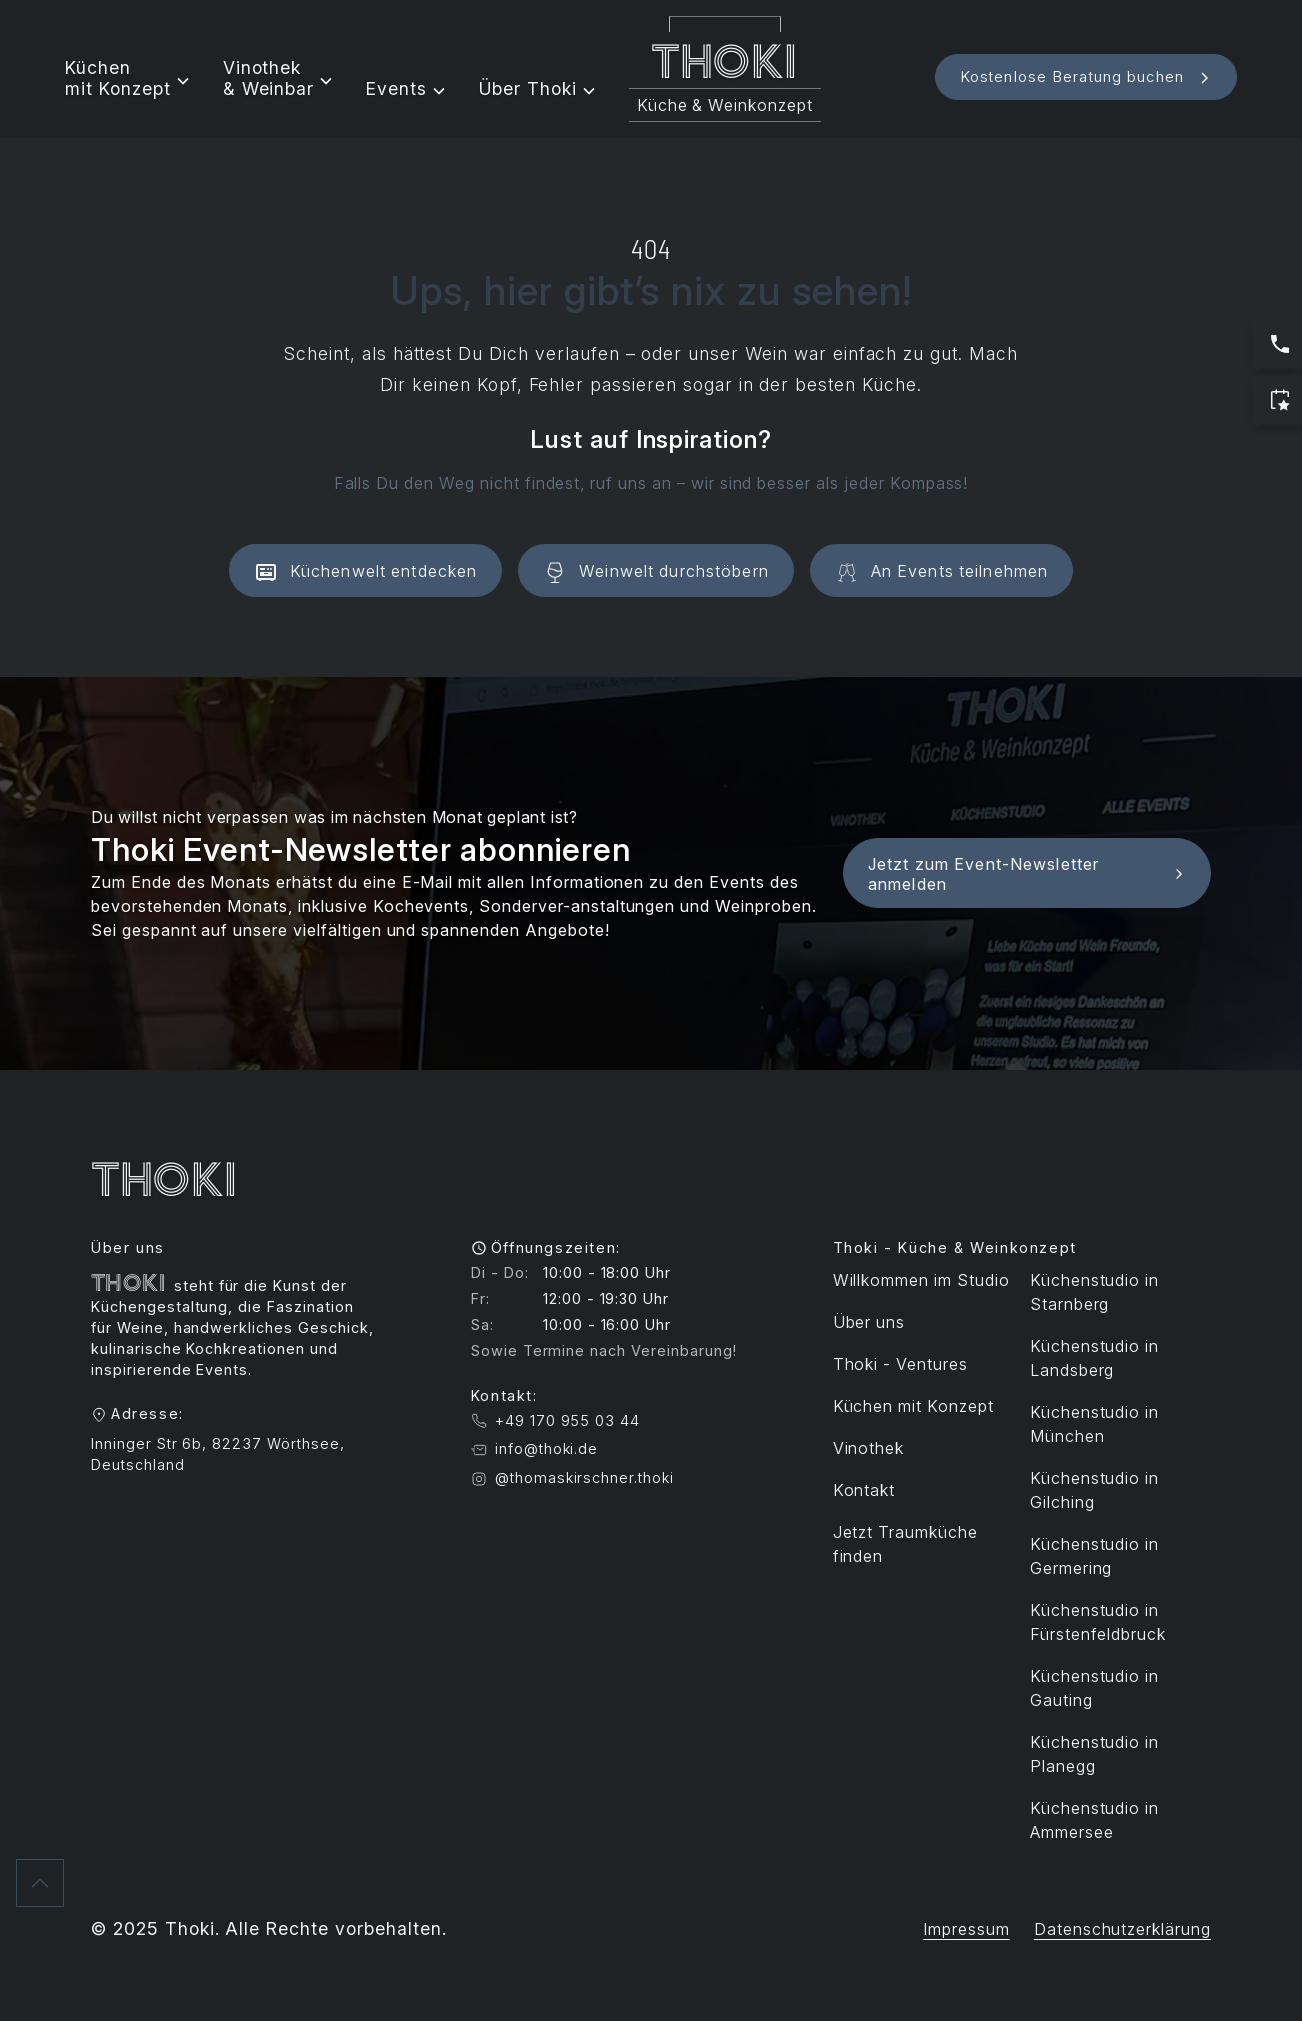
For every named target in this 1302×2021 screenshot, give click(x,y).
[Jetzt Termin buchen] (1278, 400)
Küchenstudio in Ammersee (1094, 1820)
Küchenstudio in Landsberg (1094, 1358)
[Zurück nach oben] (40, 1883)
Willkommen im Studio (921, 1280)
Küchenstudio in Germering (1094, 1556)
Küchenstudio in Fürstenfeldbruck (1098, 1622)
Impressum (966, 1929)
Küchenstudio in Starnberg (1094, 1292)
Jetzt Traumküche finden (905, 1544)
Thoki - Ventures (900, 1364)
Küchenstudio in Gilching (1094, 1490)
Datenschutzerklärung (1122, 1929)
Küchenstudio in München (1094, 1424)
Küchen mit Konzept (913, 1406)
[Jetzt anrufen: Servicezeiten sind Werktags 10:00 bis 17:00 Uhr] (1278, 344)
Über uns (869, 1322)
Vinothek (869, 1448)
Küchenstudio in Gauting (1094, 1688)
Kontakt (864, 1490)
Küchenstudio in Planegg (1094, 1754)
